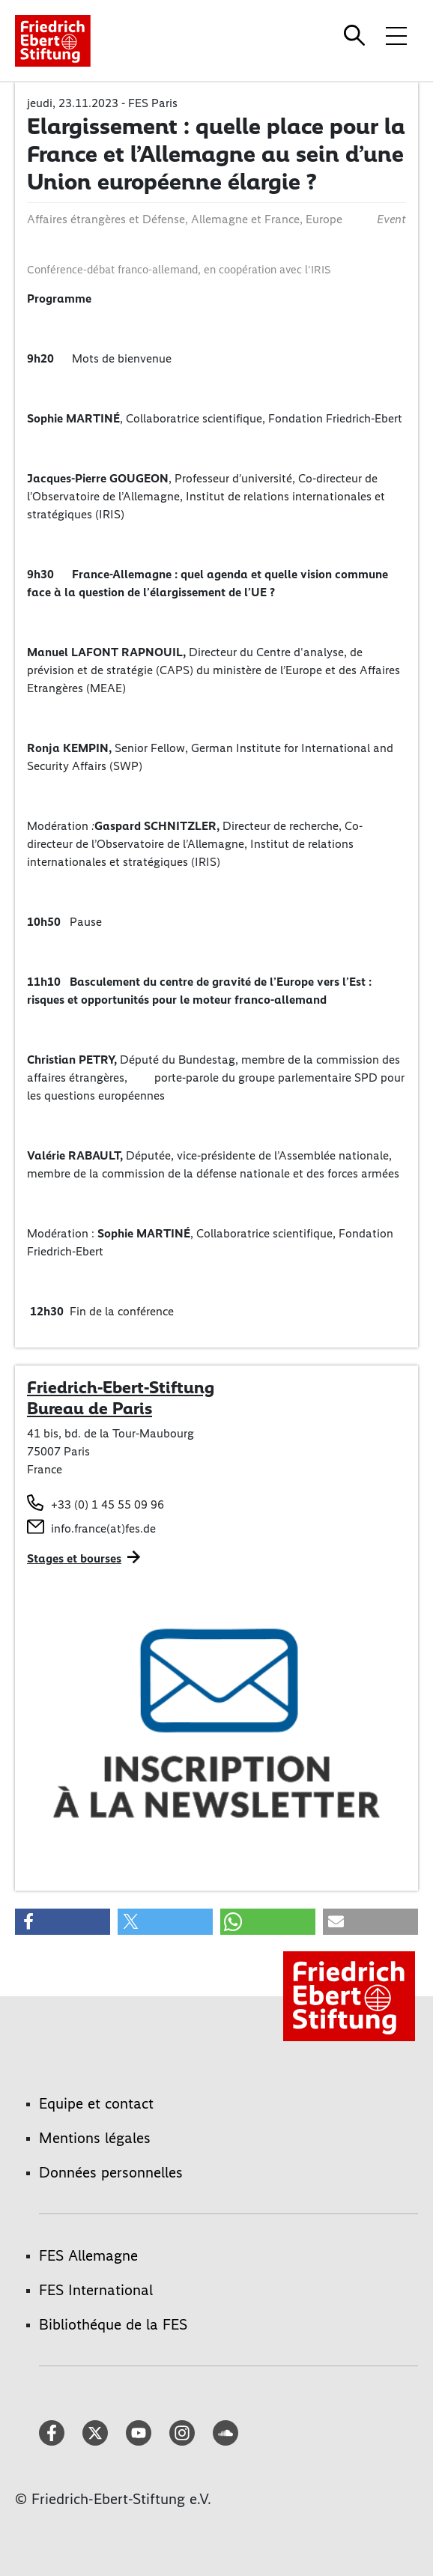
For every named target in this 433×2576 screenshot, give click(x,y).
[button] (62, 1922)
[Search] (357, 35)
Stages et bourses (74, 1558)
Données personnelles (111, 2172)
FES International (96, 2290)
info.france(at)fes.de (103, 1528)
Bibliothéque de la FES (113, 2324)
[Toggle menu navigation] (396, 35)
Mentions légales (95, 2138)
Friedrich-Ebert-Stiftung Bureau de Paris (120, 1398)
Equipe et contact (96, 2103)
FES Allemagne (88, 2255)
